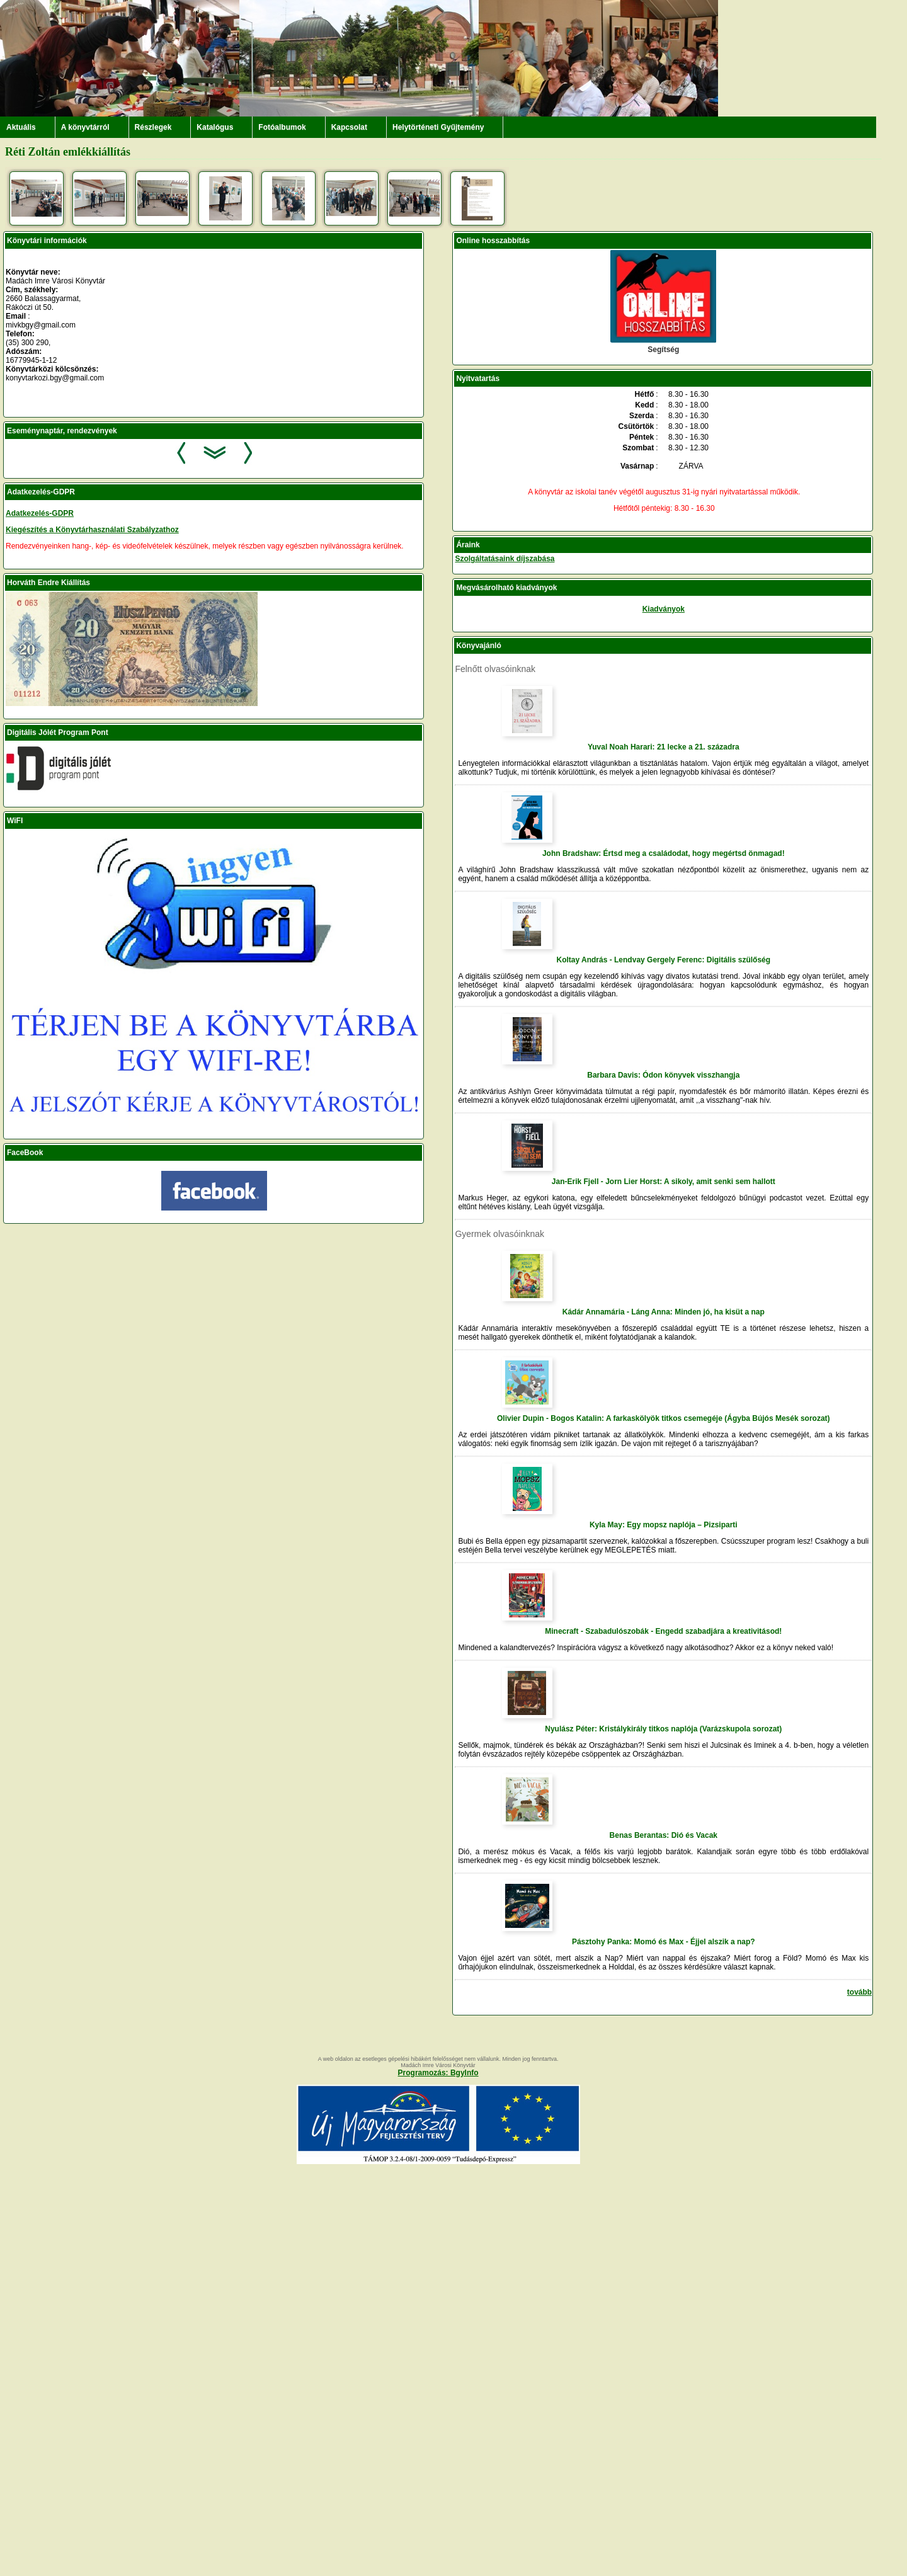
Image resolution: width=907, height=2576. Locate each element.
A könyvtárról (85, 127)
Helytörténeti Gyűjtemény (438, 127)
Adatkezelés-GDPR (40, 513)
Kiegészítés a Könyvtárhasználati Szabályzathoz (92, 529)
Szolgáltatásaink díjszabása (504, 558)
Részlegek (153, 127)
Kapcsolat (349, 127)
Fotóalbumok (281, 127)
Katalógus (215, 127)
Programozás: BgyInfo (438, 2072)
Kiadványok (663, 609)
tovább (859, 1992)
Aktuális (21, 127)
